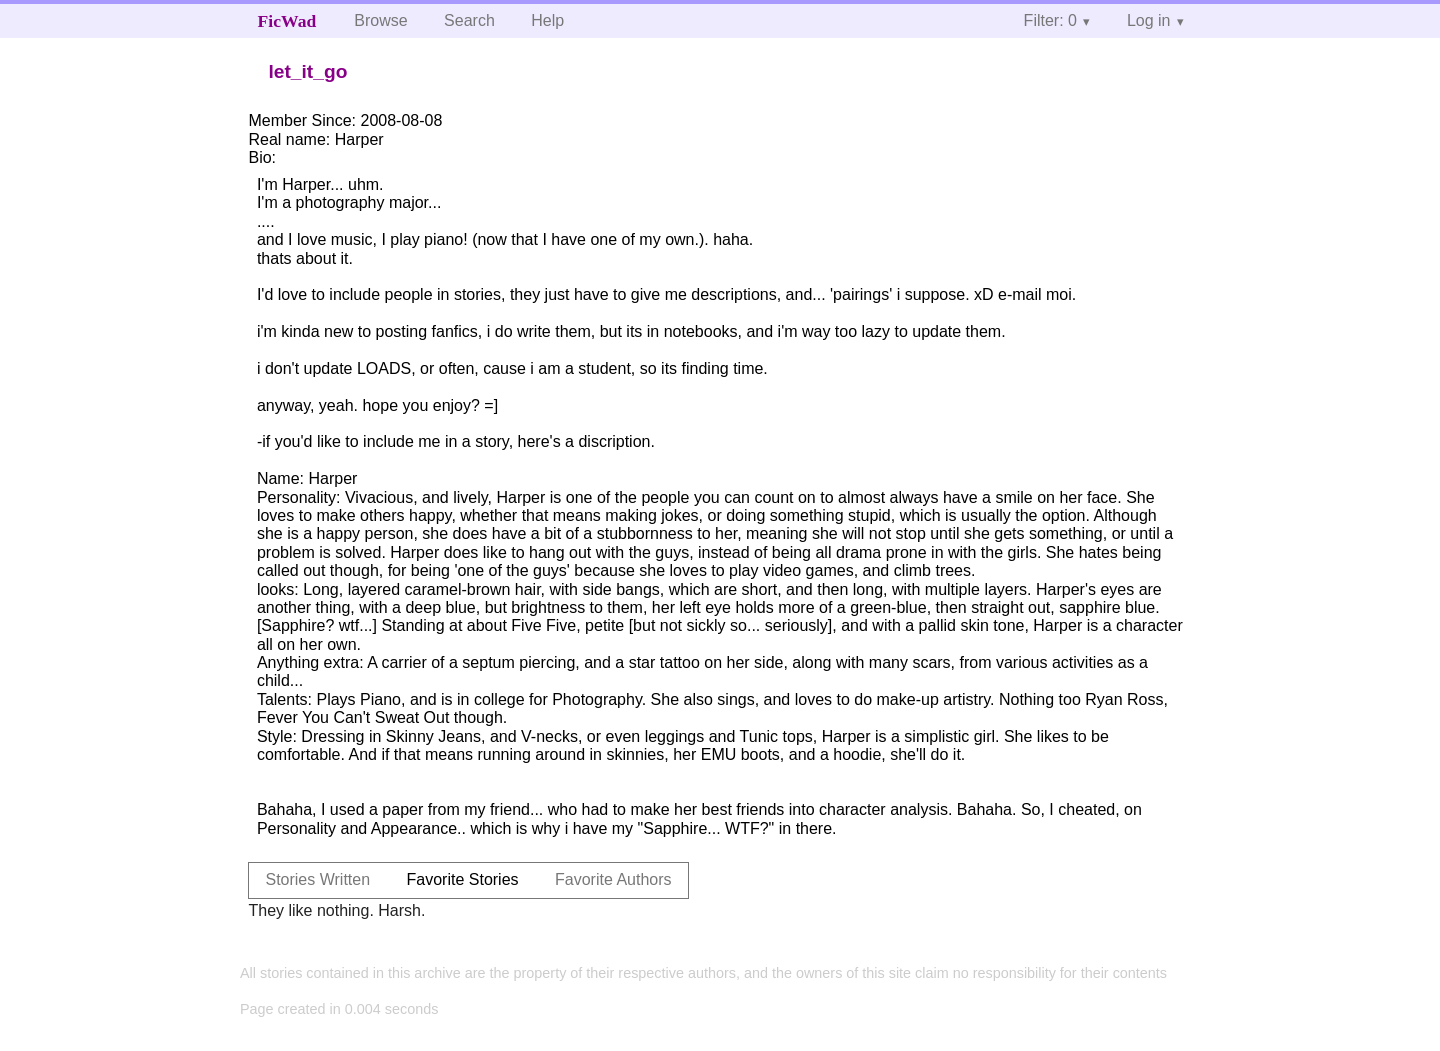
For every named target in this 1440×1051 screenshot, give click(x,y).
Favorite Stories (463, 879)
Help (547, 20)
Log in (1149, 20)
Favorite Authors (613, 879)
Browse (380, 20)
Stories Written (317, 879)
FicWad (287, 21)
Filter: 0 (1050, 20)
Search (469, 20)
